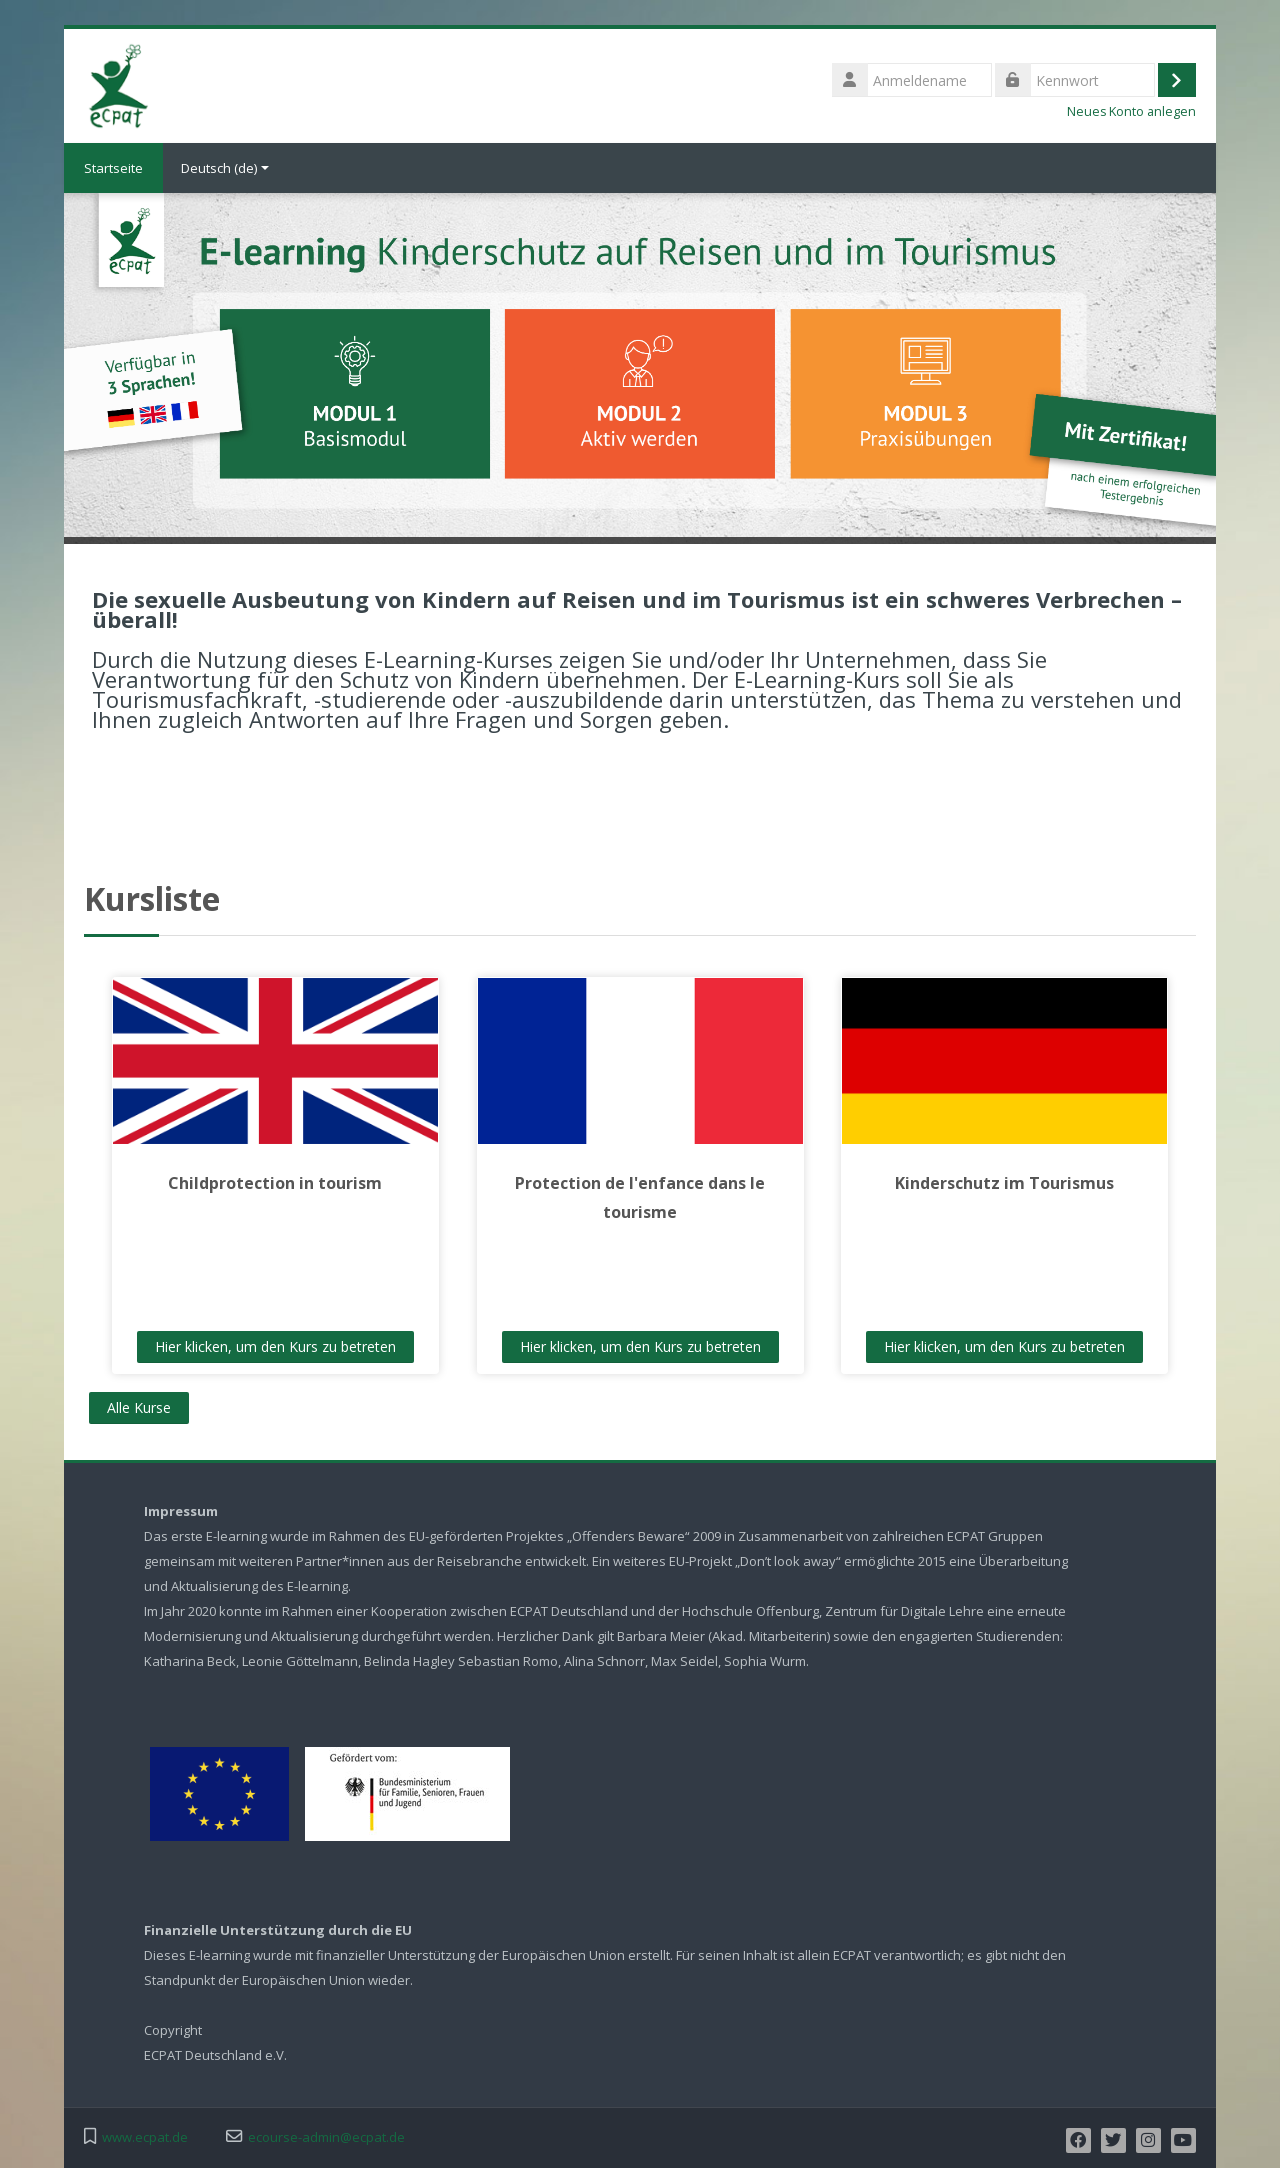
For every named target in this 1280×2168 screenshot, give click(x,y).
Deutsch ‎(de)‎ (225, 168)
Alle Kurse (139, 1407)
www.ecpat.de (145, 2137)
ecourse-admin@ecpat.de (326, 2137)
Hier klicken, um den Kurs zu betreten (275, 1346)
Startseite (113, 168)
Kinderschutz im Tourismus (1004, 1183)
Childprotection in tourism (275, 1183)
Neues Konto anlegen (1131, 111)
